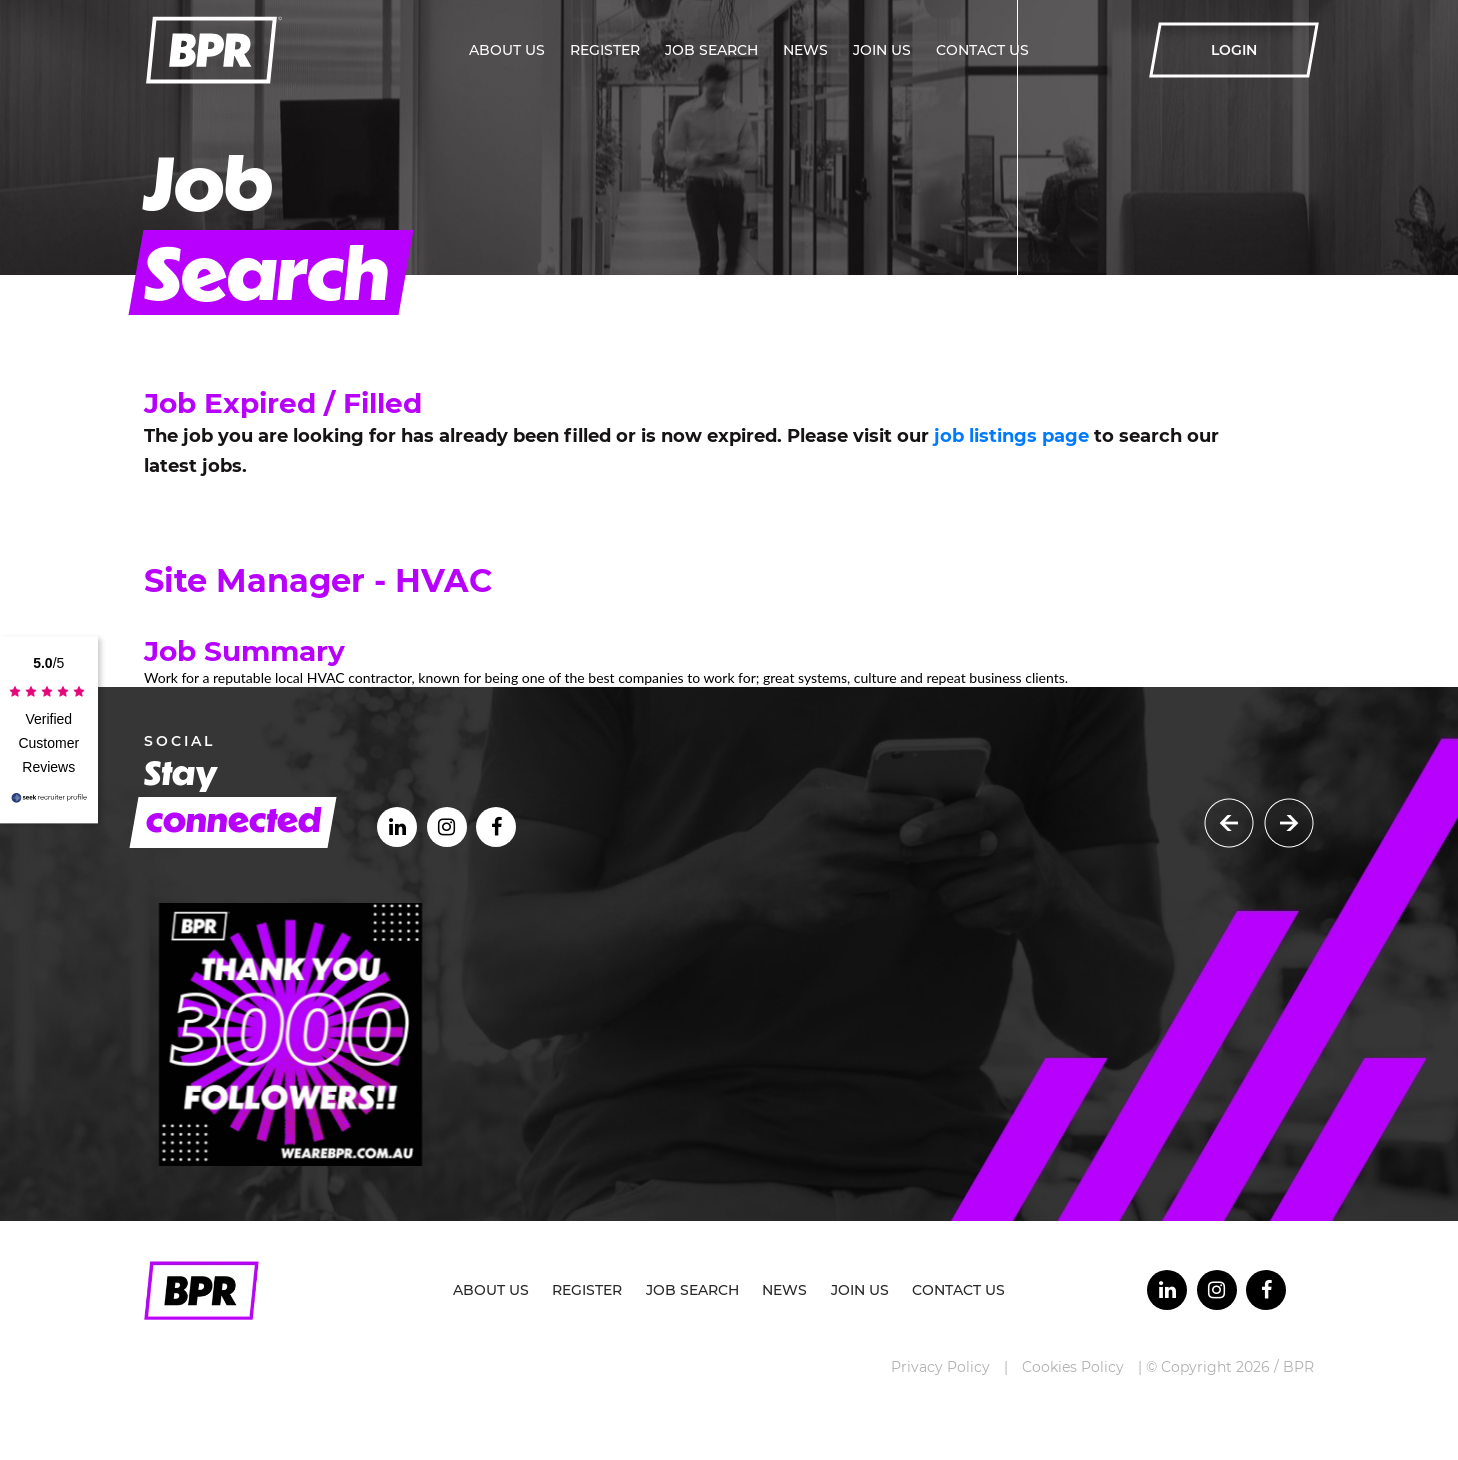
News (805, 50)
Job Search (711, 50)
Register (605, 50)
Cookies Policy (1073, 1367)
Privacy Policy (940, 1367)
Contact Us (982, 50)
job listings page (1011, 436)
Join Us (882, 50)
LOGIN (1234, 50)
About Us (507, 50)
